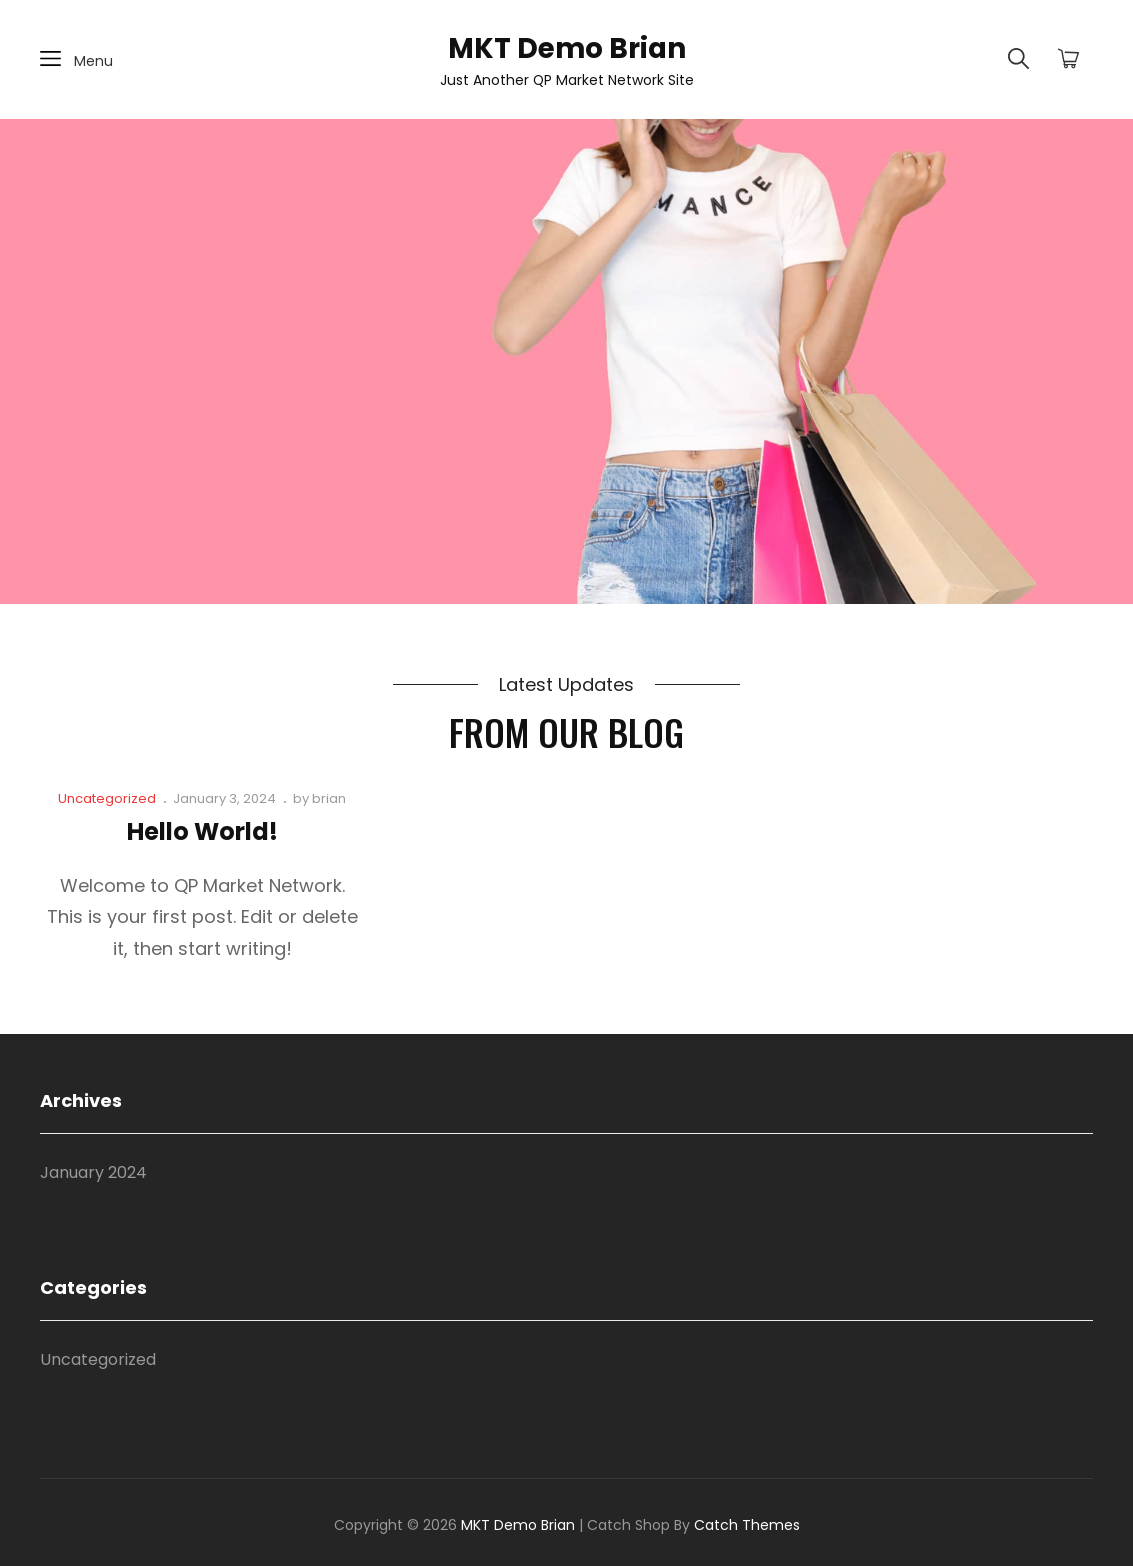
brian (329, 798)
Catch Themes (747, 1525)
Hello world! (202, 831)
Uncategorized (107, 798)
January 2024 (93, 1172)
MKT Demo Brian (566, 48)
